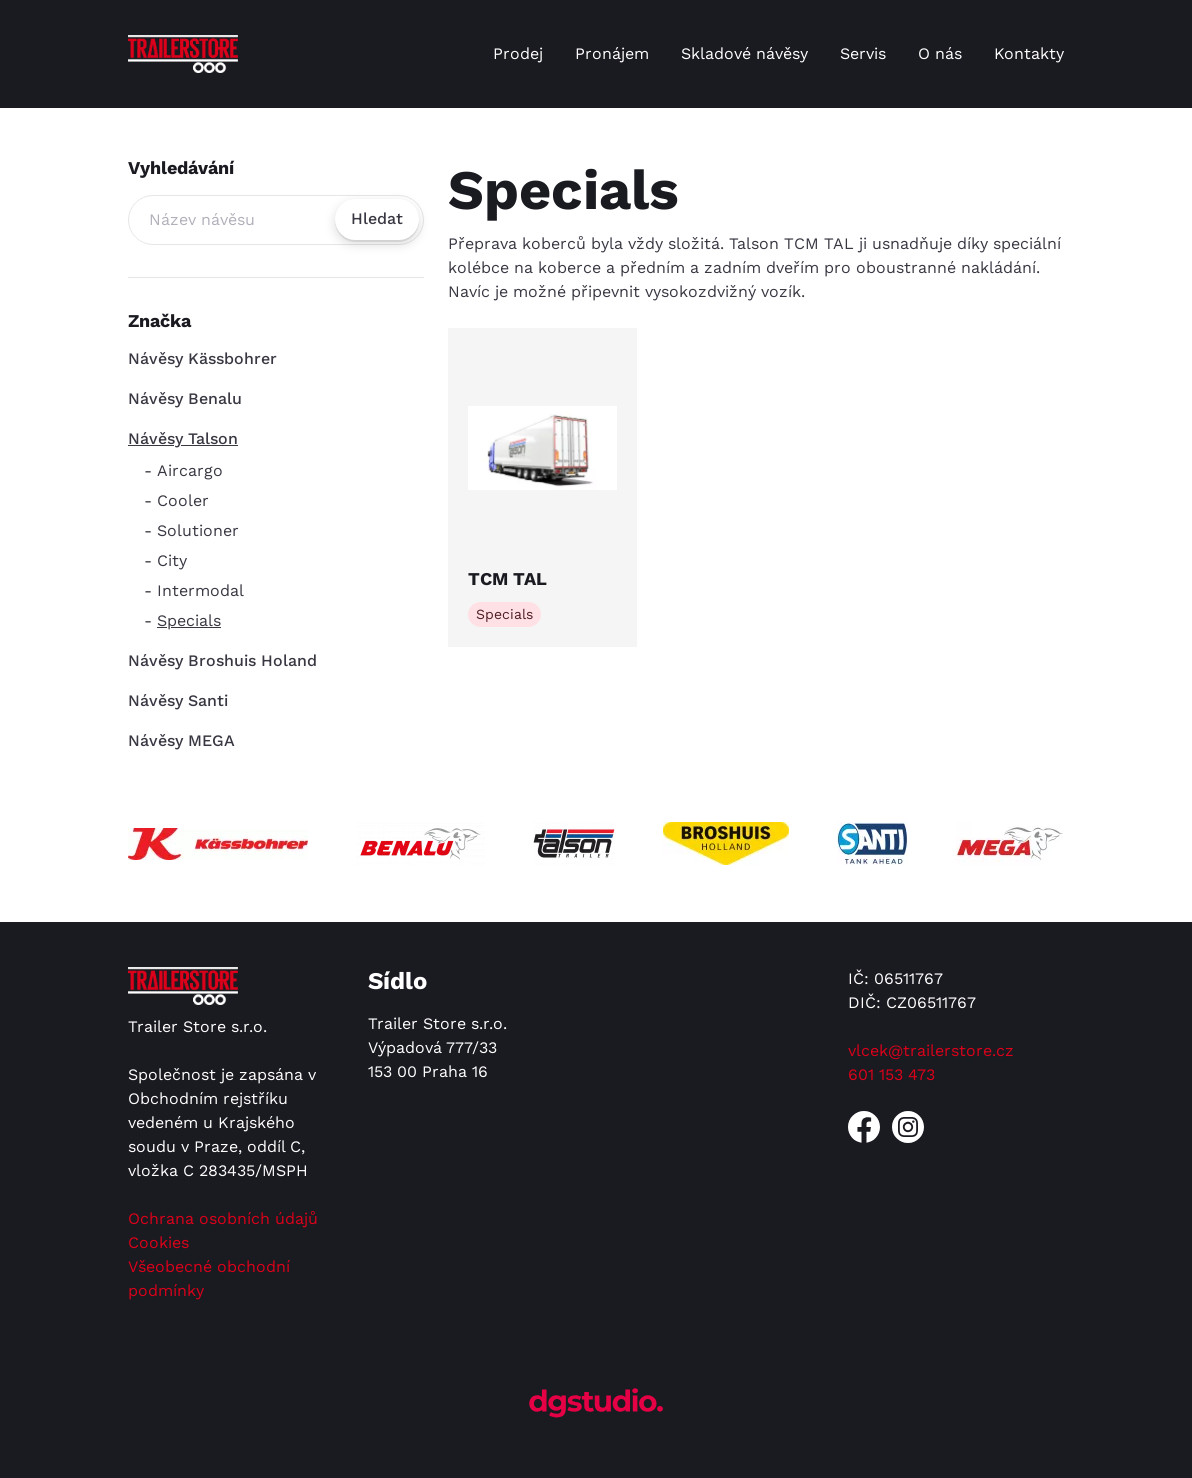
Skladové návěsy (744, 53)
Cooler (183, 500)
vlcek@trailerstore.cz (931, 1050)
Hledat (377, 218)
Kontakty (1029, 53)
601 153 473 (891, 1074)
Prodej (518, 53)
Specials (189, 620)
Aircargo (190, 470)
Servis (863, 53)
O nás (940, 53)
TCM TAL (507, 578)
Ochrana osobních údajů (223, 1218)
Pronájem (612, 53)
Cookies (158, 1242)
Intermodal (200, 590)
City (172, 560)
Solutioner (198, 530)
